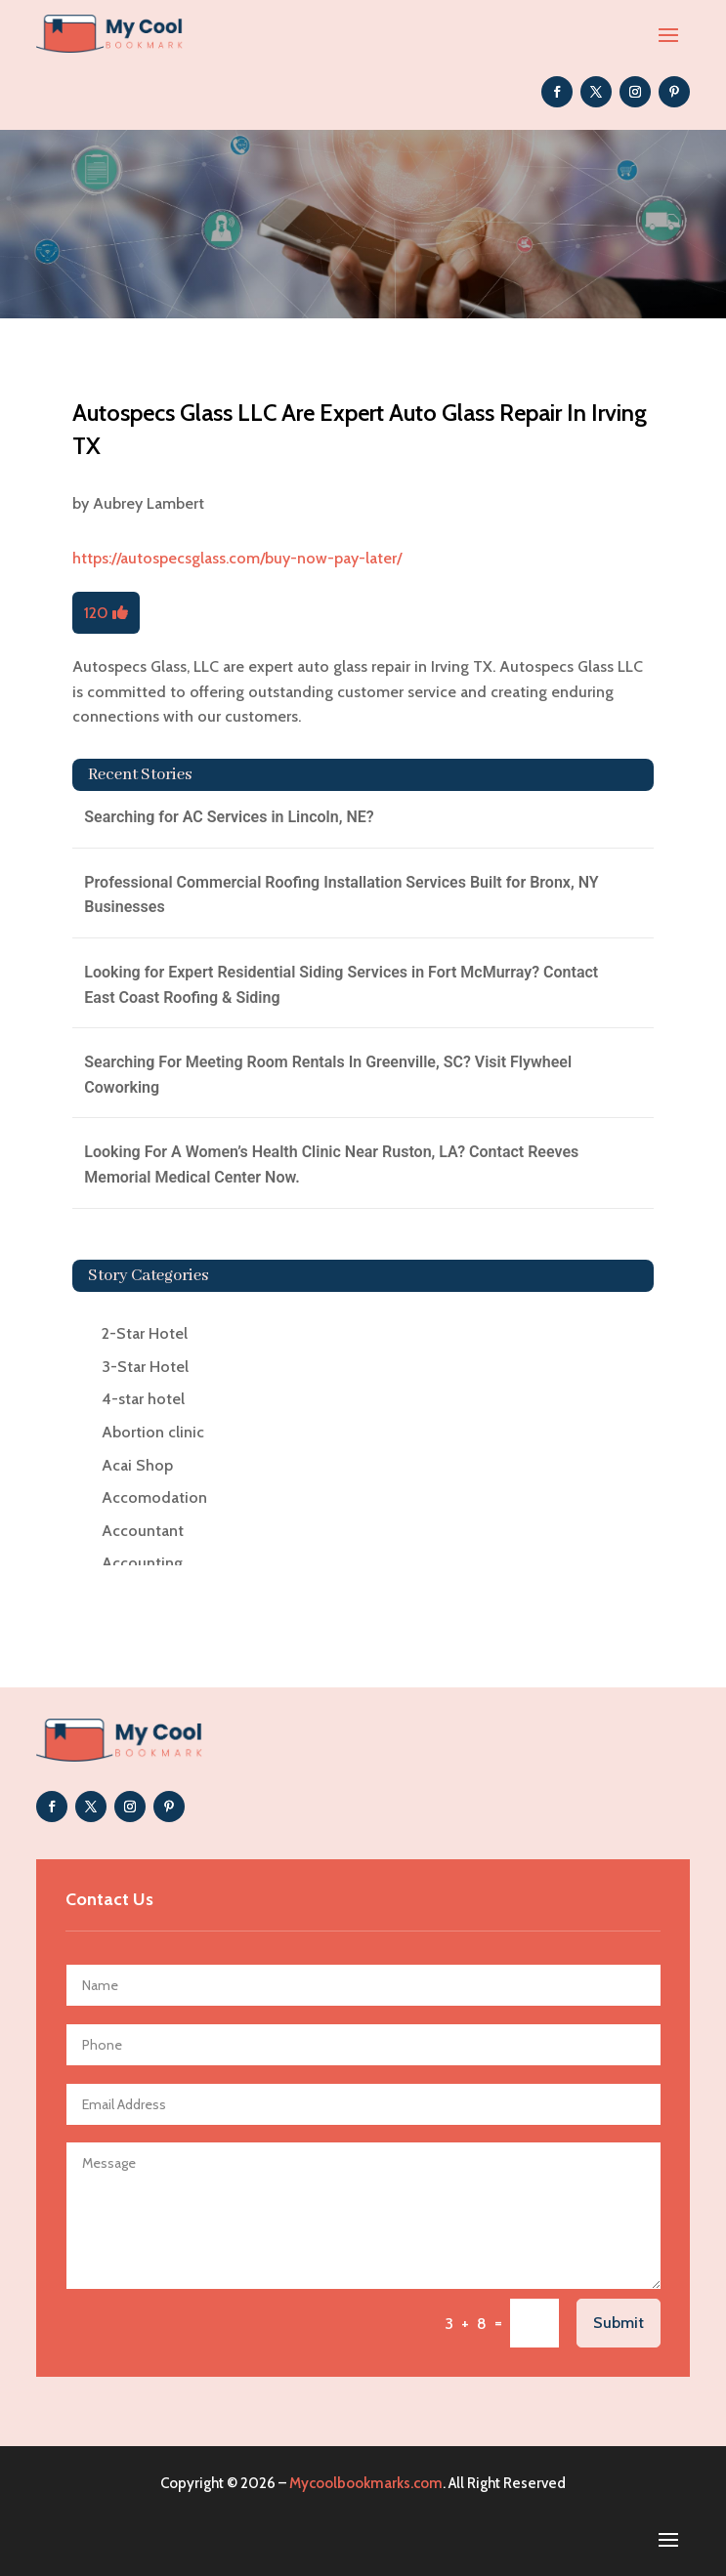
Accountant (143, 1530)
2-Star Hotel (145, 1333)
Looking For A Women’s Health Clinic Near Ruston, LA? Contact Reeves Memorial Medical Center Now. (331, 1164)
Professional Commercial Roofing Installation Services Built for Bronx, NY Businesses (341, 895)
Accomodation (154, 1497)
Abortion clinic (153, 1432)
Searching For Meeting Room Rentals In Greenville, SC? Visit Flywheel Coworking (328, 1075)
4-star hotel (143, 1399)
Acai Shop (137, 1465)
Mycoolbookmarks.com (366, 2483)
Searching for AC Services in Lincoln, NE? (228, 817)
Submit (618, 2322)
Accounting (142, 1563)
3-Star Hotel (145, 1366)
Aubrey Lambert (148, 503)
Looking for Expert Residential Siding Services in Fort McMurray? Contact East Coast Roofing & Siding (341, 985)
